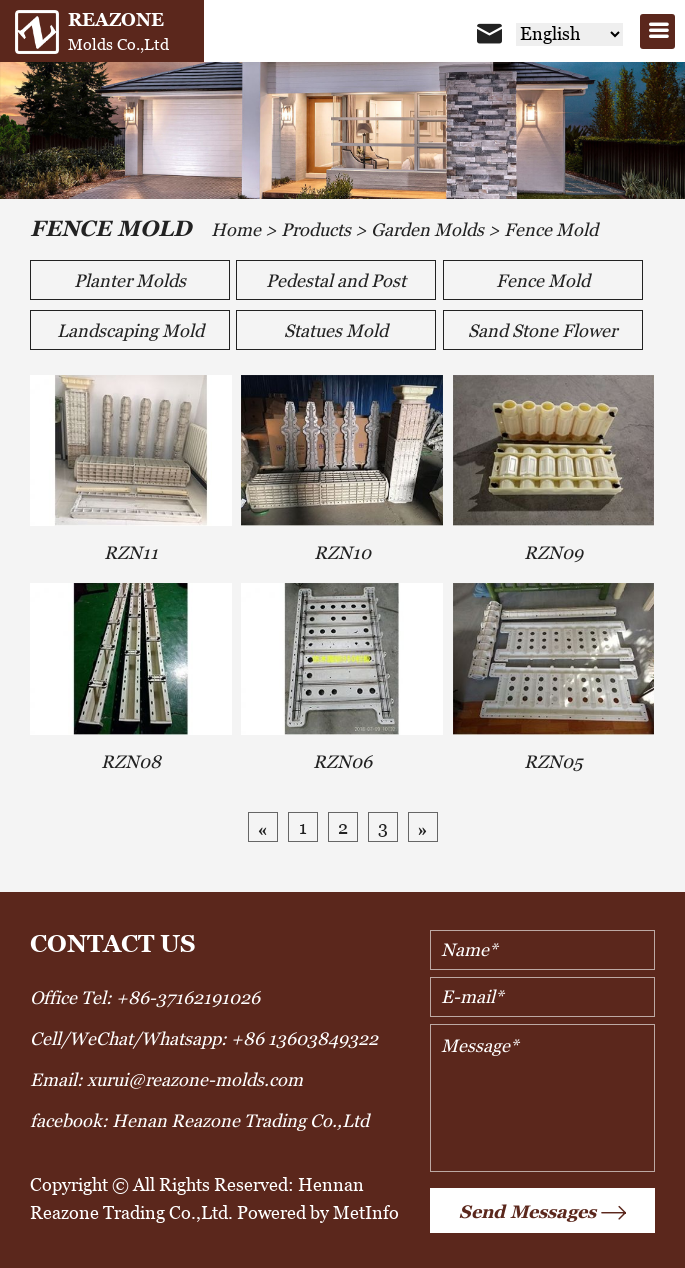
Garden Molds (427, 229)
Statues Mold (336, 330)
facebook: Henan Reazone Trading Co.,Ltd (199, 1120)
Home (236, 229)
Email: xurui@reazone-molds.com (166, 1079)
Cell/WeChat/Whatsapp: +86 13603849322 (204, 1038)
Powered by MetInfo (318, 1212)
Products (316, 229)
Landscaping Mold (130, 330)
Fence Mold (551, 229)
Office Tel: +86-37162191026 (145, 997)
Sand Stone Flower (542, 330)
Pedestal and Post (336, 280)
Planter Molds (130, 280)
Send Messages (542, 1213)
